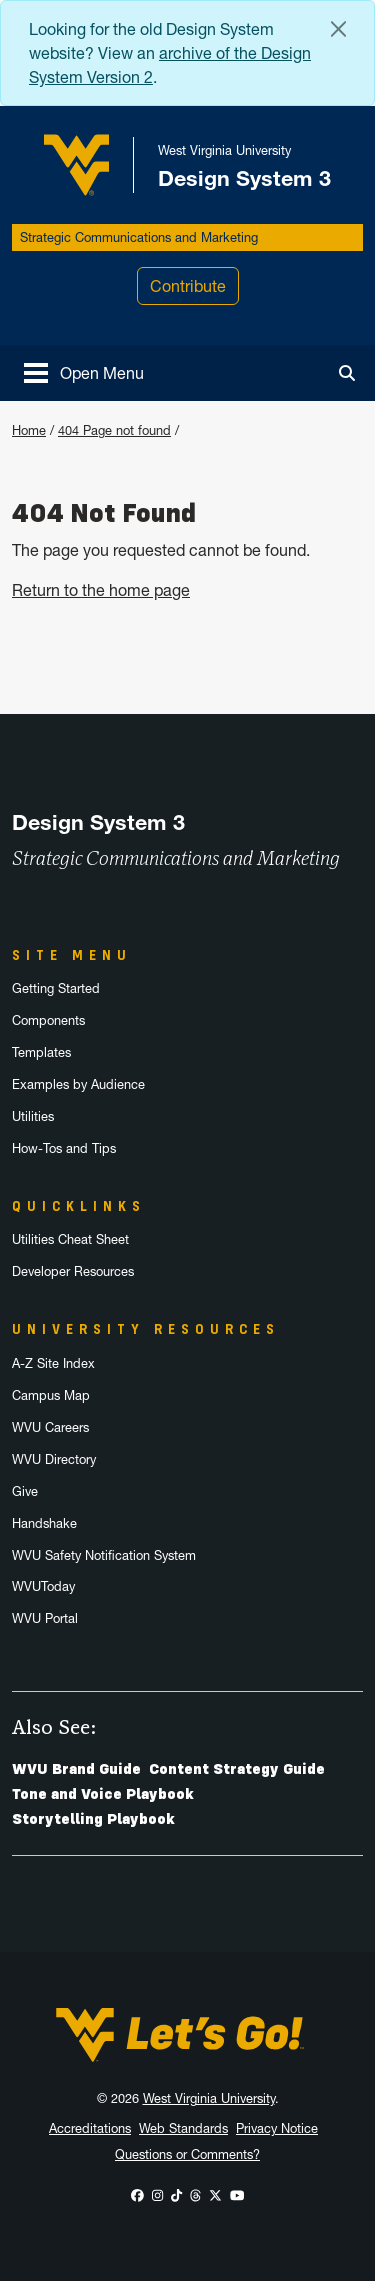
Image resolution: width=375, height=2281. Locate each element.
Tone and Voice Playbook (103, 1794)
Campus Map (51, 1395)
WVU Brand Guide (76, 1769)
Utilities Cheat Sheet (70, 1239)
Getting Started (56, 988)
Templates (41, 1052)
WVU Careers (50, 1427)
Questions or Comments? (187, 2154)
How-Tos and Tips (64, 1148)
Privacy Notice (277, 2128)
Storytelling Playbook (93, 1819)
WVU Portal (45, 1618)
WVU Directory (54, 1459)
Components (48, 1020)
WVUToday (43, 1586)
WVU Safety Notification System (104, 1555)
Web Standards (183, 2128)
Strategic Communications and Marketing (139, 237)
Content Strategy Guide (237, 1769)
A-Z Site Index (53, 1363)
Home (29, 430)
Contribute (188, 286)
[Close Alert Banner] (338, 29)
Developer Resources (73, 1271)
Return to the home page (101, 590)
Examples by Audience (78, 1084)
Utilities (33, 1116)
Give (25, 1491)
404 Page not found (114, 430)
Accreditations (90, 2128)
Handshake (44, 1523)
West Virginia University (209, 2098)
